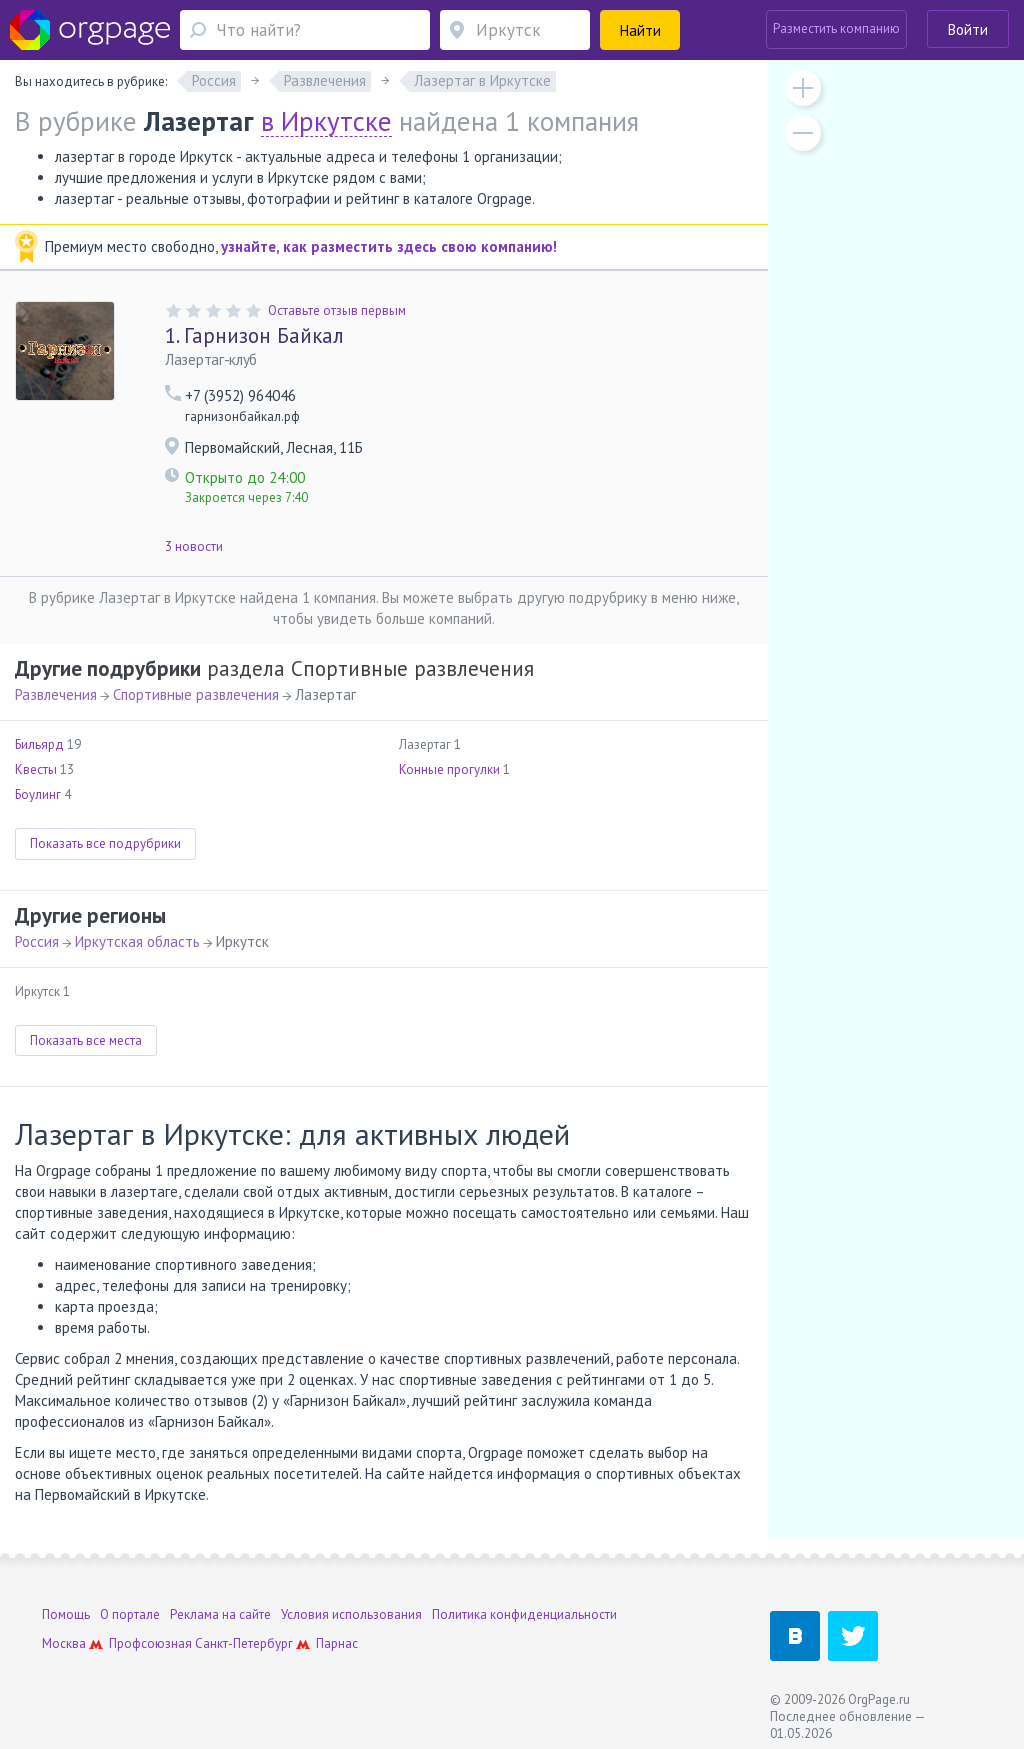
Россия (37, 941)
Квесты (36, 769)
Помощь (66, 1614)
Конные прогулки (449, 769)
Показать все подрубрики (105, 843)
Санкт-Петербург (244, 1643)
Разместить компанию (836, 28)
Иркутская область (137, 941)
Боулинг (38, 794)
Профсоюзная (150, 1643)
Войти (968, 29)
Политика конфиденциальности (524, 1614)
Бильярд (39, 744)
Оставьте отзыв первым (337, 310)
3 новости (194, 546)
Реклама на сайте (220, 1614)
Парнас (337, 1643)
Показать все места (86, 1040)
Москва (64, 1643)
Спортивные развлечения (196, 694)
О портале (130, 1614)
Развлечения (56, 694)
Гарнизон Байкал (254, 335)
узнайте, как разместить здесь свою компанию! (389, 246)
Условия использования (351, 1614)
